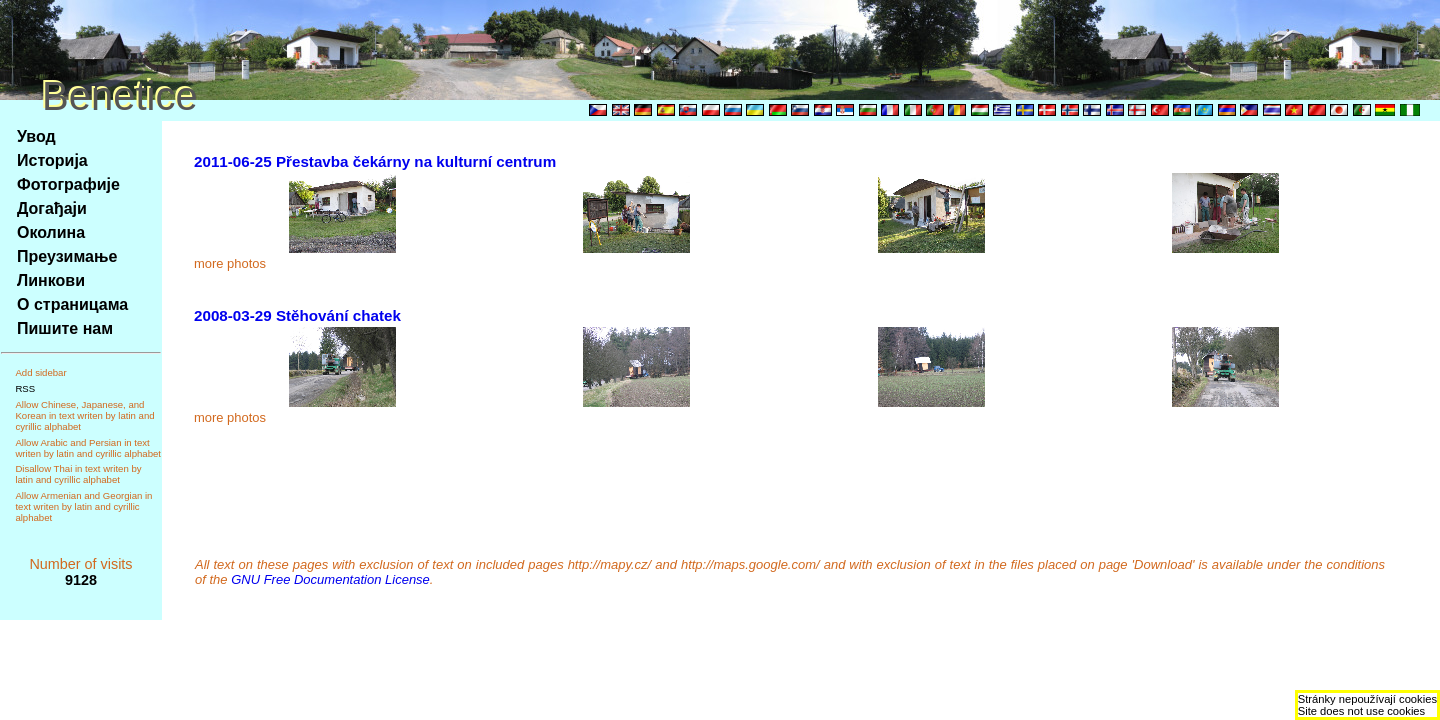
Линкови (51, 280)
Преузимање (67, 256)
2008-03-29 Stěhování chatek (297, 315)
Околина (51, 232)
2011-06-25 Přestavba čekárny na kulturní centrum (375, 161)
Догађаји (52, 208)
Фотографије (68, 184)
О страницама (72, 304)
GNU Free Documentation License (330, 579)
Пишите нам (65, 328)
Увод (36, 136)
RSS (25, 388)
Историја (52, 160)
